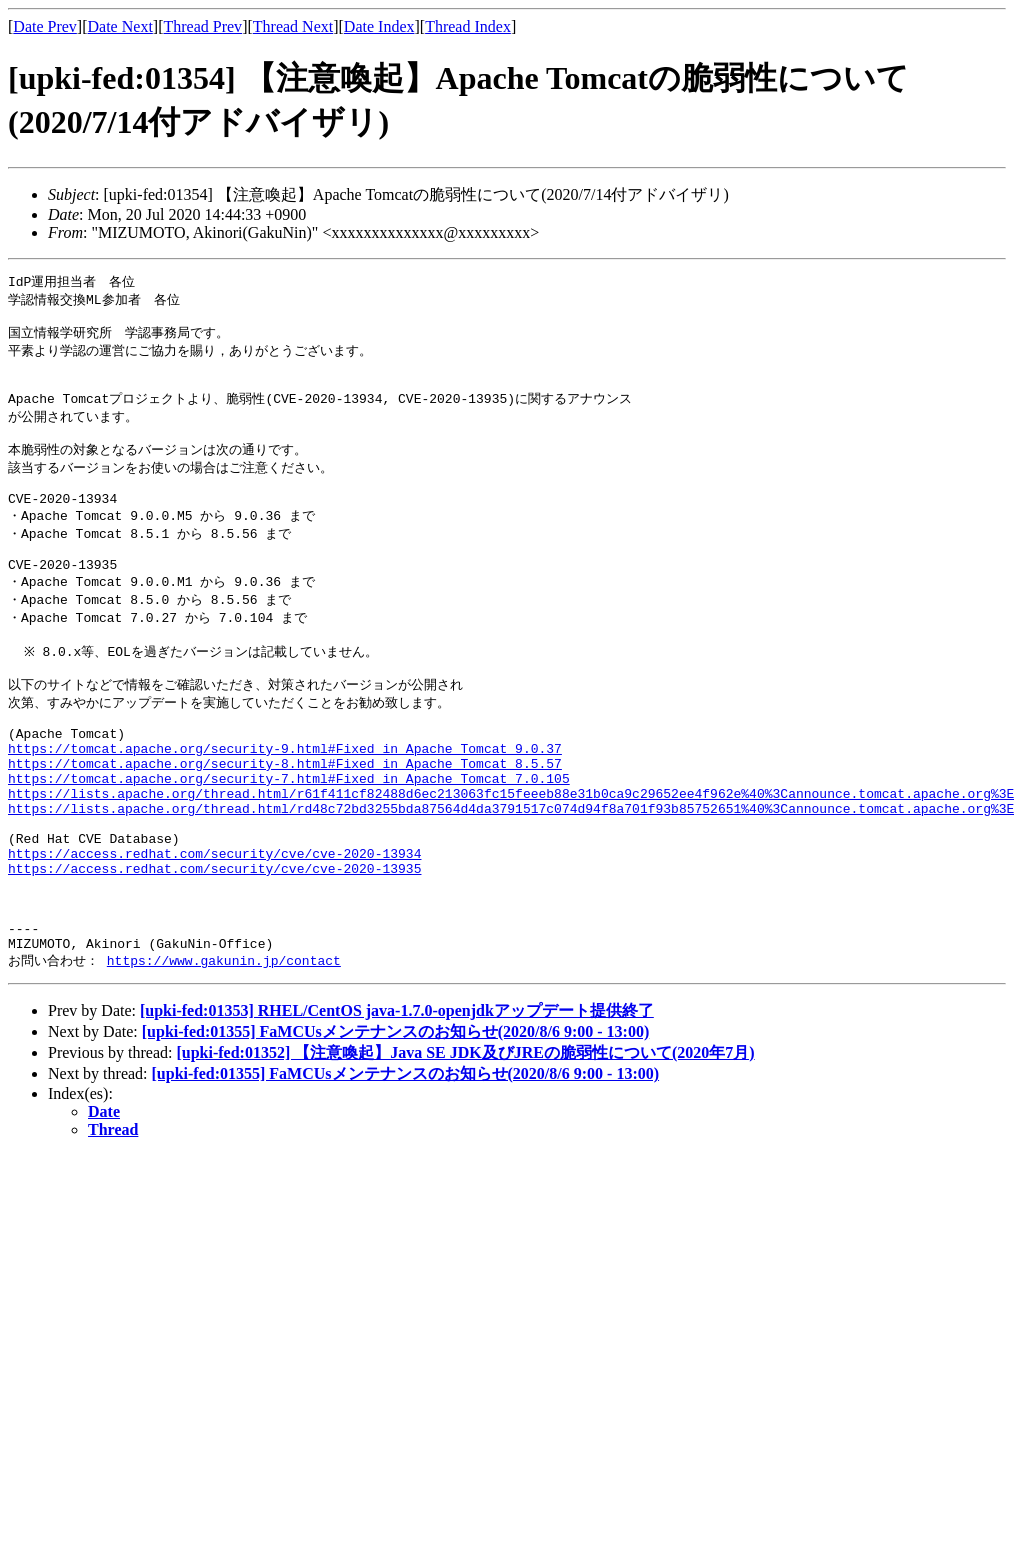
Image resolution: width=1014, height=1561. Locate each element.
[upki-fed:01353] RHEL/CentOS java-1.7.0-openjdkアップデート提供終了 (397, 1104)
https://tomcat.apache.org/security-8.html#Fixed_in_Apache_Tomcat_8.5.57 (285, 820)
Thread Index (468, 26)
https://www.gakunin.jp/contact (224, 1054)
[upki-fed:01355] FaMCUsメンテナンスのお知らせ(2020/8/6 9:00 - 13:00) (396, 1125)
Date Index (379, 26)
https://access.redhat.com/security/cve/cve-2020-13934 (214, 928)
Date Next (120, 26)
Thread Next (293, 26)
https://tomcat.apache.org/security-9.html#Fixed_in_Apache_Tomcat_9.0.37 (285, 802)
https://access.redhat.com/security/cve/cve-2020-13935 (214, 946)
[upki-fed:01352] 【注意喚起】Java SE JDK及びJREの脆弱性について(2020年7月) (465, 1146)
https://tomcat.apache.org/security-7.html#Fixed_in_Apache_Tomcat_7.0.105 (289, 838)
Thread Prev (202, 26)
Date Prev (45, 26)
